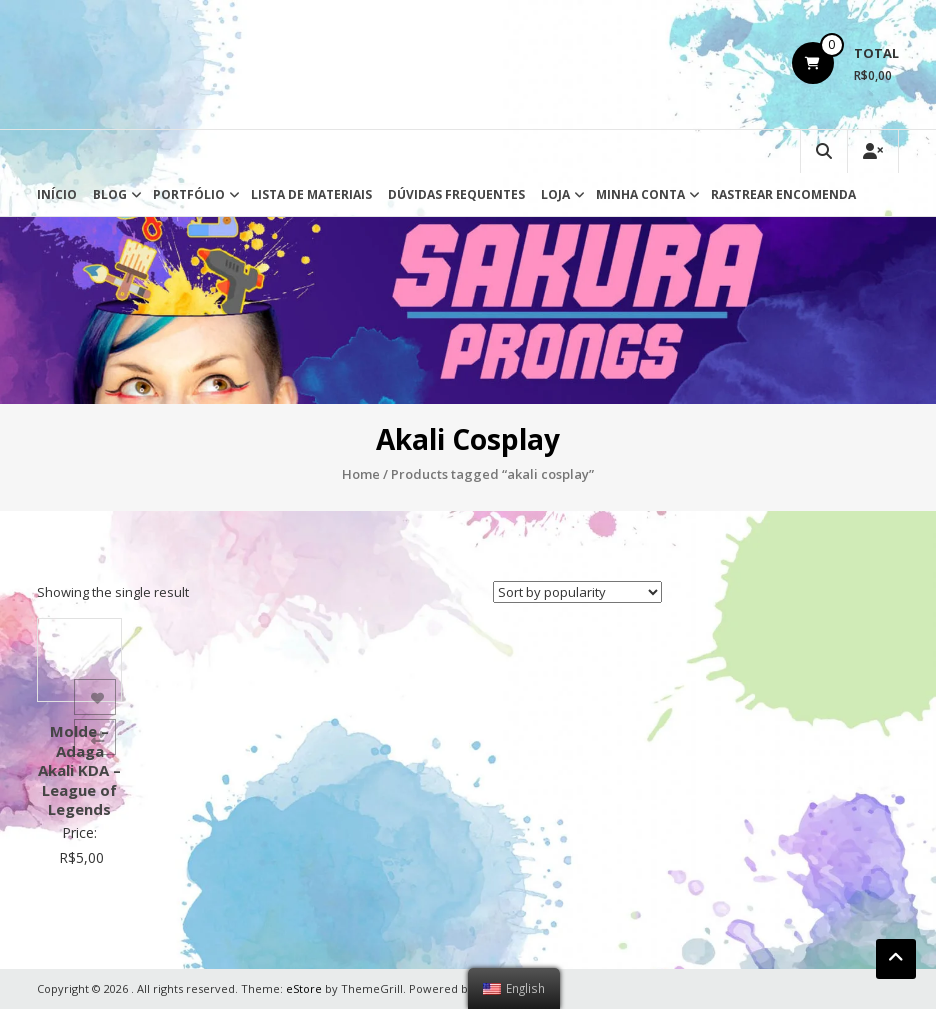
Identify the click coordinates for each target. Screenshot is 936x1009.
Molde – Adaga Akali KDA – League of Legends (79, 770)
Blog (110, 194)
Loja (555, 194)
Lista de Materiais (311, 194)
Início (57, 194)
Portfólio (189, 194)
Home (361, 474)
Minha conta (640, 194)
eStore (304, 988)
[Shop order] (577, 592)
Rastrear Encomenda (783, 194)
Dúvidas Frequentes (456, 194)
